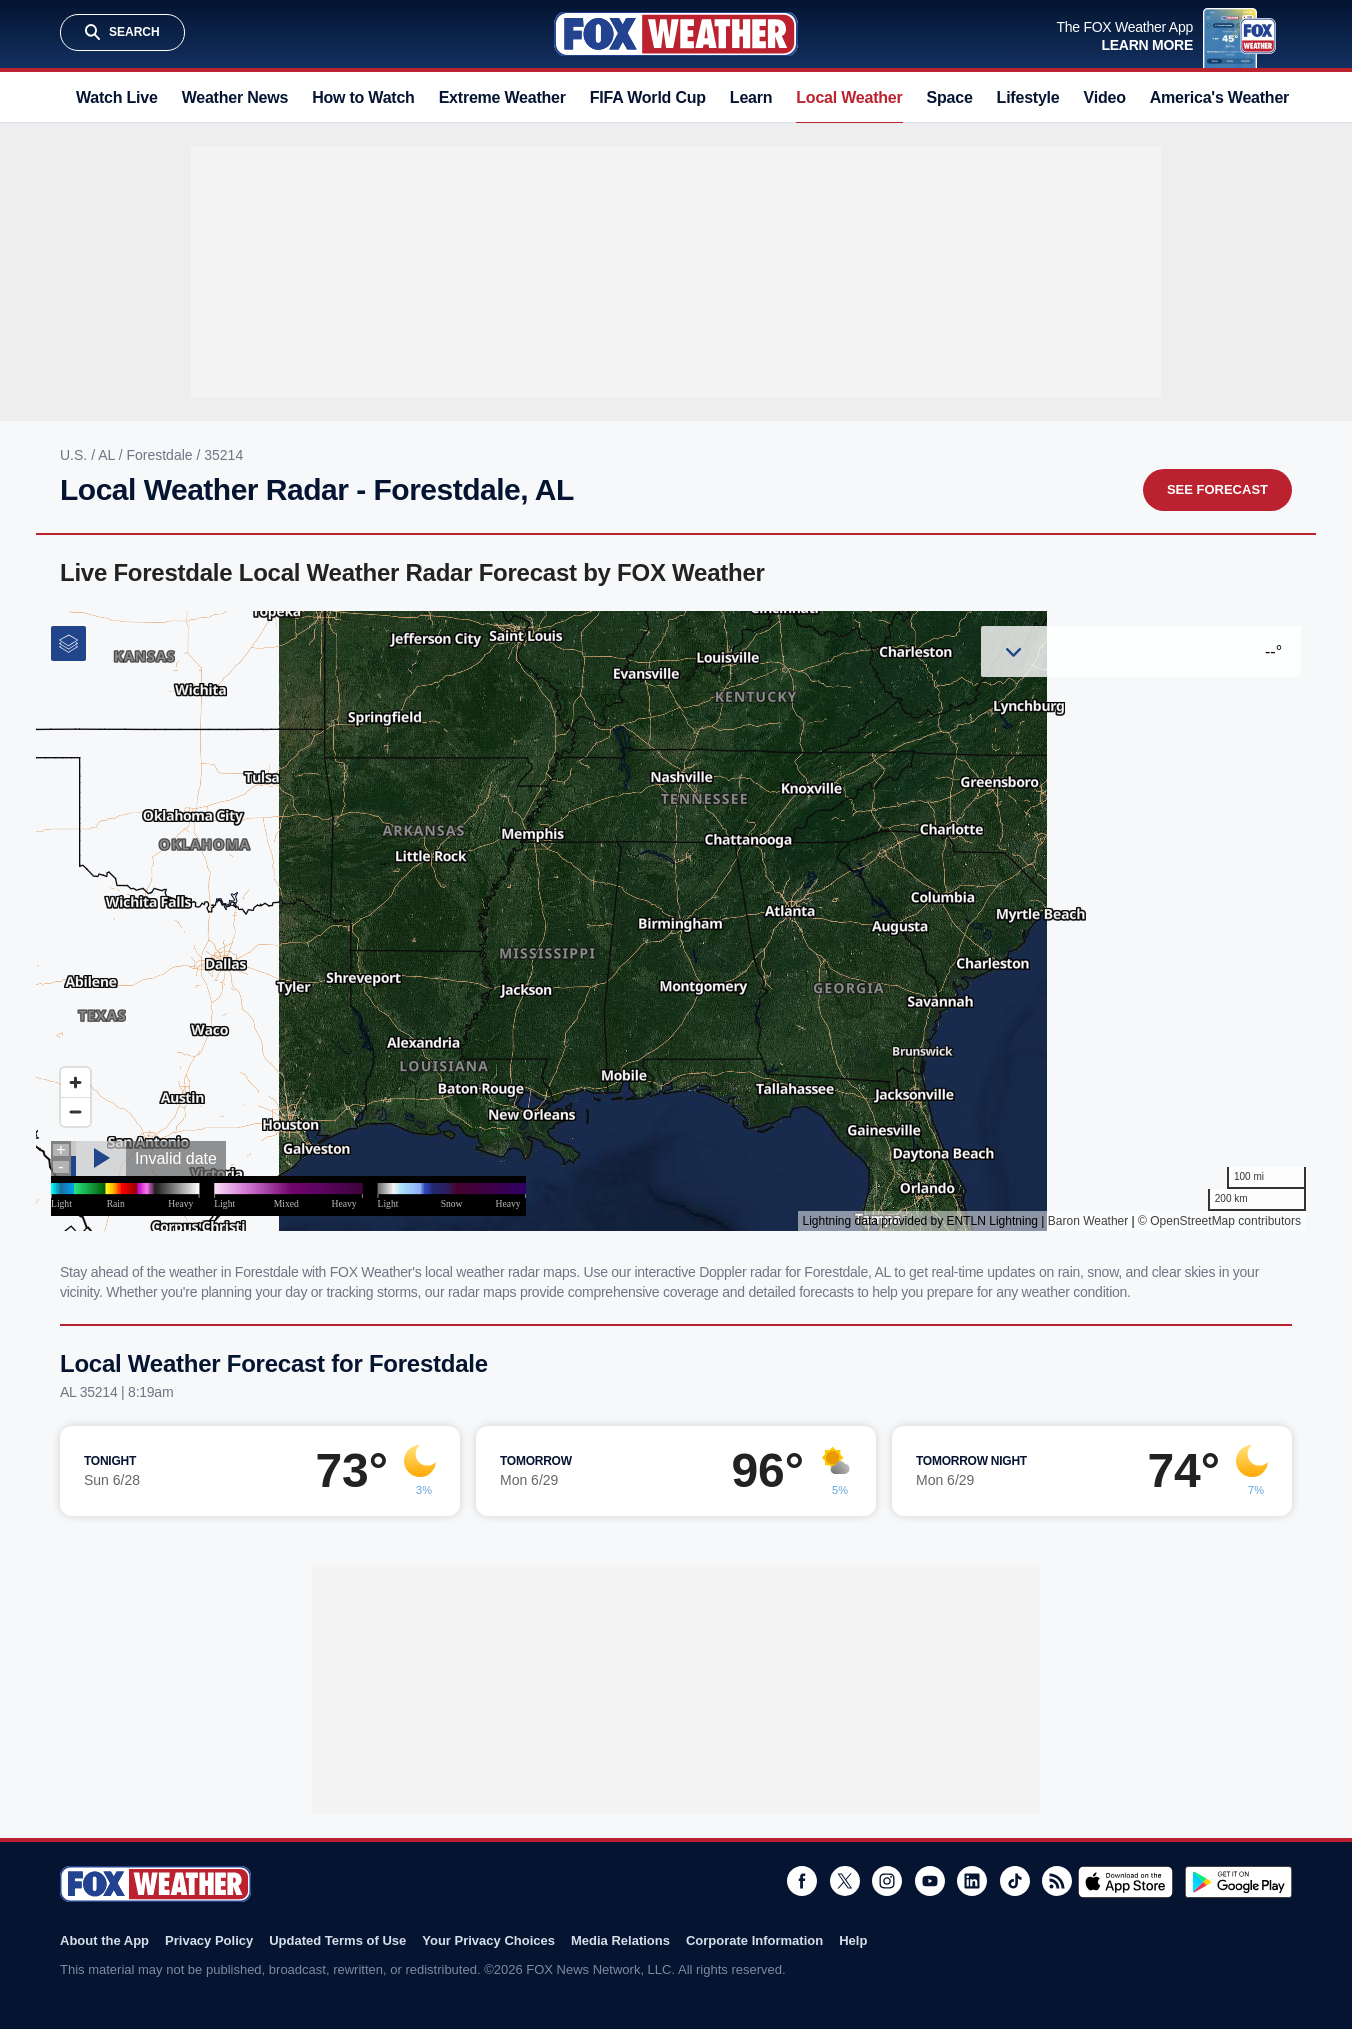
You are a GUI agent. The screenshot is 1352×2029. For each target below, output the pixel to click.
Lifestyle (1028, 97)
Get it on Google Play (1238, 1882)
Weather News (235, 97)
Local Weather (849, 97)
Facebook (802, 1881)
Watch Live (117, 97)
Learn (751, 97)
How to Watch (363, 97)
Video (1105, 97)
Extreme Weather (502, 97)
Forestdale (161, 455)
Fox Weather (676, 34)
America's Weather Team (1241, 97)
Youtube (930, 1881)
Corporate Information (754, 1940)
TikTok (1015, 1881)
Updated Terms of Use (337, 1940)
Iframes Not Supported (676, 921)
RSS (1057, 1881)
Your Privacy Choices (488, 1940)
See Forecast (1217, 489)
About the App (104, 1940)
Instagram (887, 1881)
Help (853, 1940)
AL (108, 455)
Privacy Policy (209, 1940)
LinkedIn (972, 1881)
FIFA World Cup (648, 97)
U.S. (75, 455)
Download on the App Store (1125, 1882)
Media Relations (620, 1940)
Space (950, 97)
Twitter (845, 1881)
